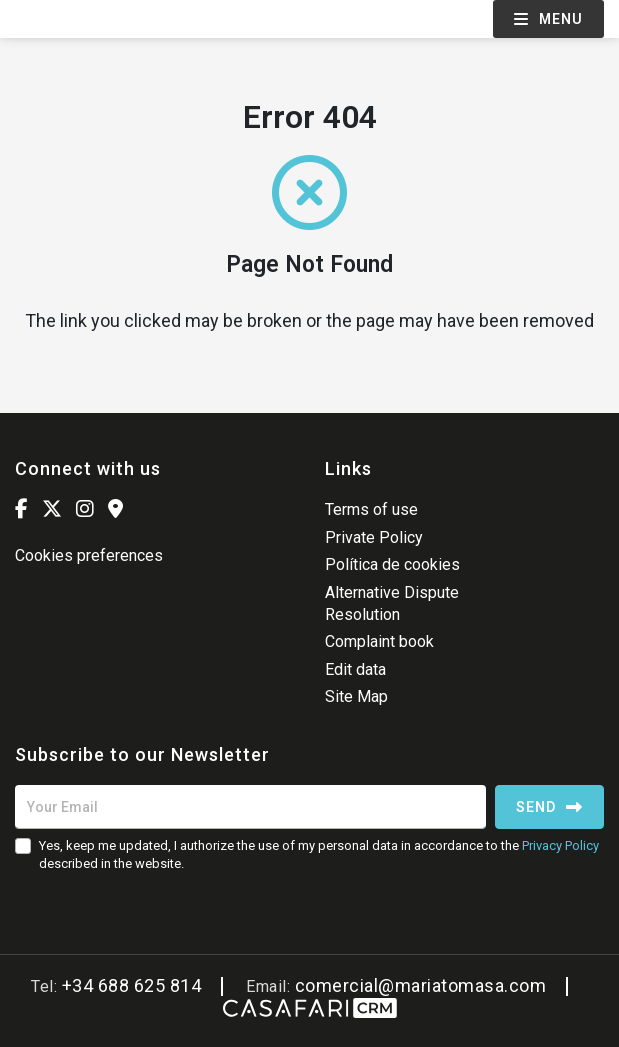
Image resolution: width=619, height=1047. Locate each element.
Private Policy (374, 537)
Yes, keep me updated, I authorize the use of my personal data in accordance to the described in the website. (319, 854)
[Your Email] (250, 807)
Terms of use (371, 509)
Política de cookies (392, 564)
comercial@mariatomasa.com (421, 985)
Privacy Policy (560, 845)
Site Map (356, 696)
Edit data (355, 669)
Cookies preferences (89, 555)
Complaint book (379, 641)
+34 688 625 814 (132, 985)
